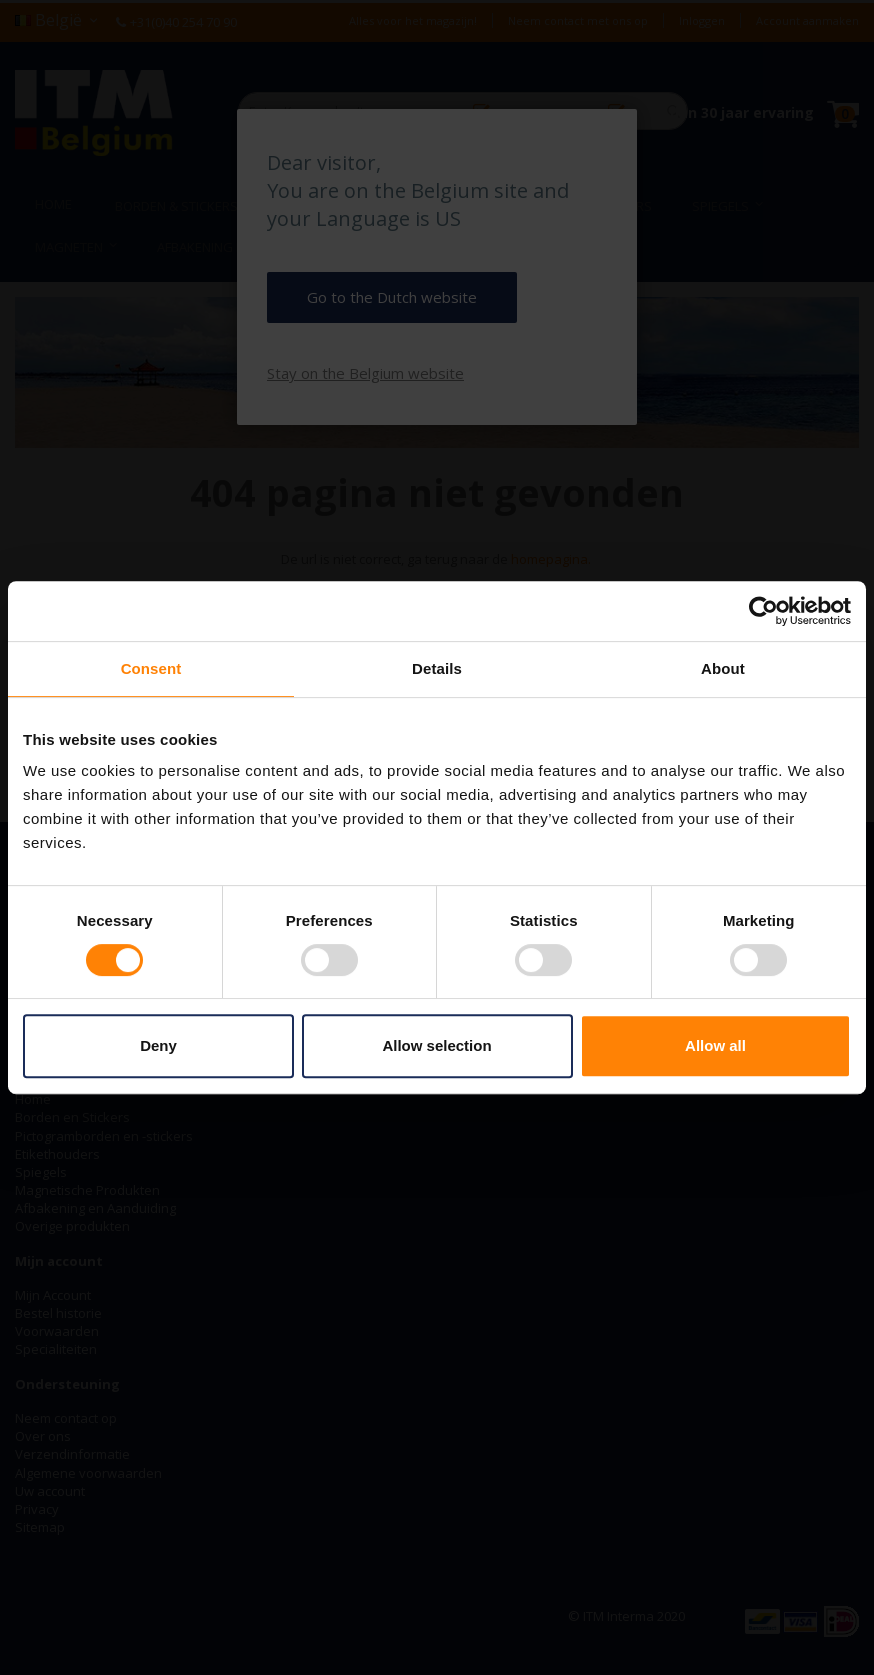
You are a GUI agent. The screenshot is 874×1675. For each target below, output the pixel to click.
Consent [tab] (151, 668)
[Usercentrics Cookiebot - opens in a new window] (763, 611)
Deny (158, 1045)
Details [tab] (437, 668)
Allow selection (436, 1045)
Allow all (715, 1045)
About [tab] (723, 668)
